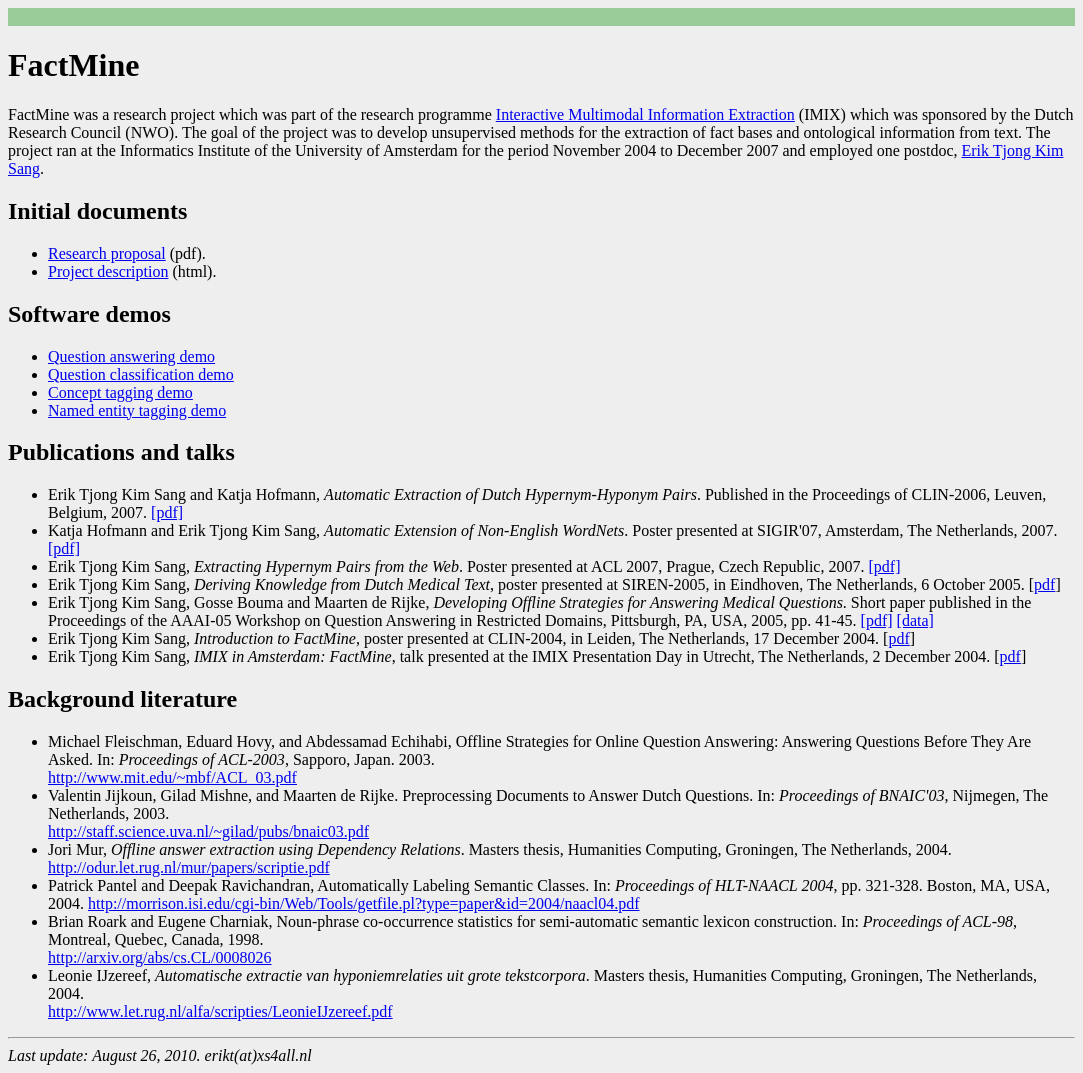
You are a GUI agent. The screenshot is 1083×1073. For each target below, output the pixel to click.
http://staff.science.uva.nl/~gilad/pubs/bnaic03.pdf (208, 831)
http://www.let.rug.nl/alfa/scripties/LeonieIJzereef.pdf (220, 1011)
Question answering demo (131, 356)
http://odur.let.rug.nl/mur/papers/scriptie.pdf (189, 867)
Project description (108, 271)
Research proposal (107, 253)
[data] (915, 620)
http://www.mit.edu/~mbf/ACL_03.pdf (172, 777)
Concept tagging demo (120, 392)
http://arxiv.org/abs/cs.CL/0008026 (160, 957)
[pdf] (167, 512)
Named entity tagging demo (137, 410)
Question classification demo (141, 374)
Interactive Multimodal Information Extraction (645, 114)
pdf (1044, 584)
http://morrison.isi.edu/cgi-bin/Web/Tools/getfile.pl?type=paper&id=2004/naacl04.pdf (364, 903)
